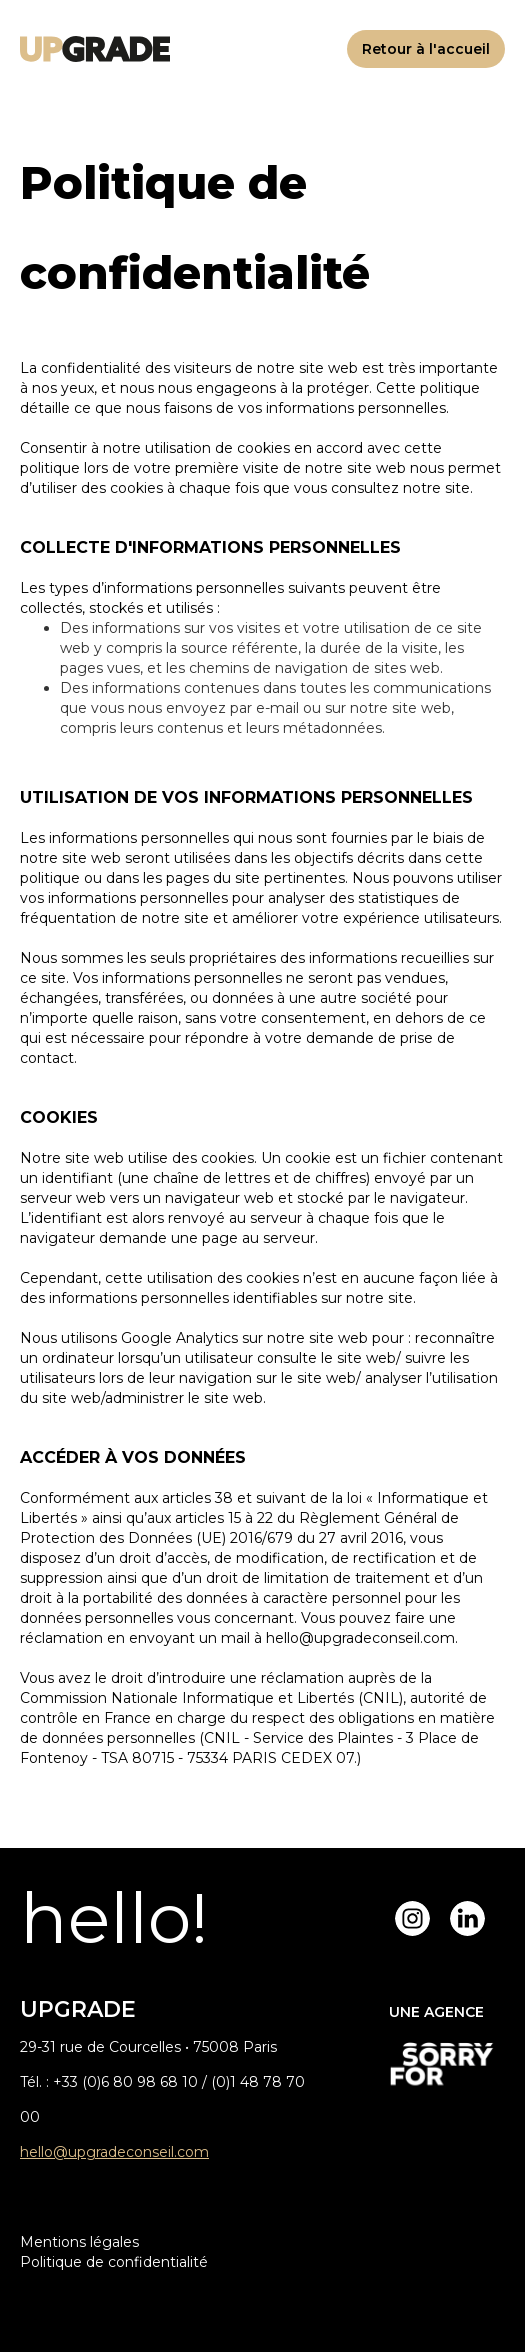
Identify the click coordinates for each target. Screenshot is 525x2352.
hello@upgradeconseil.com (114, 2152)
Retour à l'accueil (426, 49)
